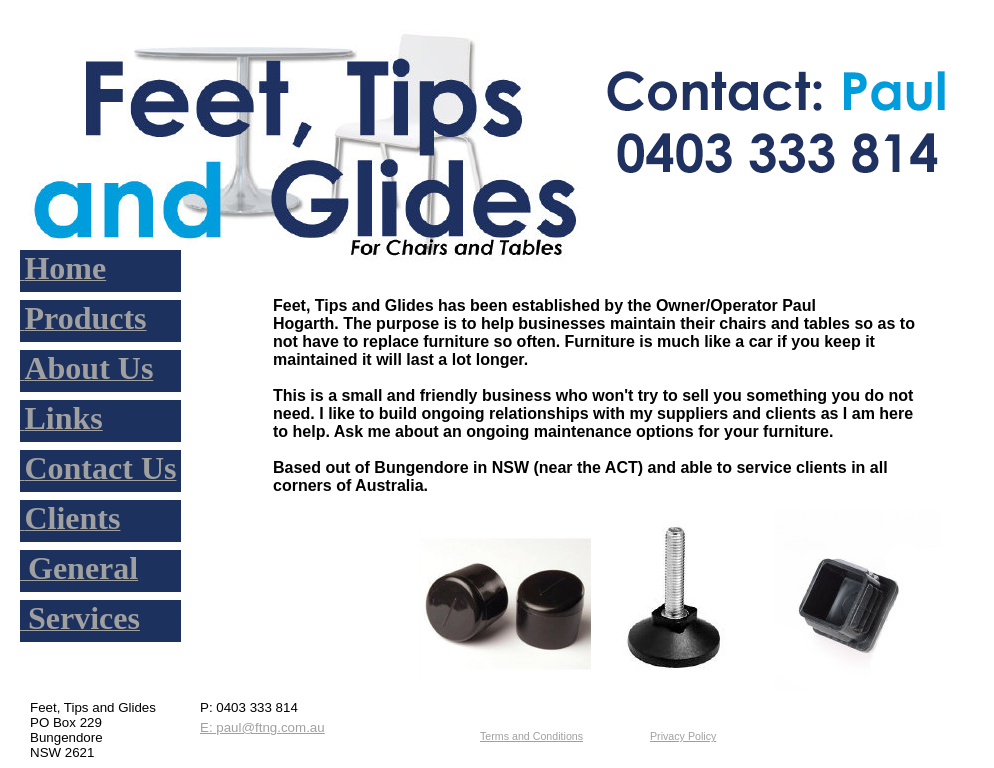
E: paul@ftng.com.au (262, 727)
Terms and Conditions (531, 736)
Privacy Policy (683, 736)
